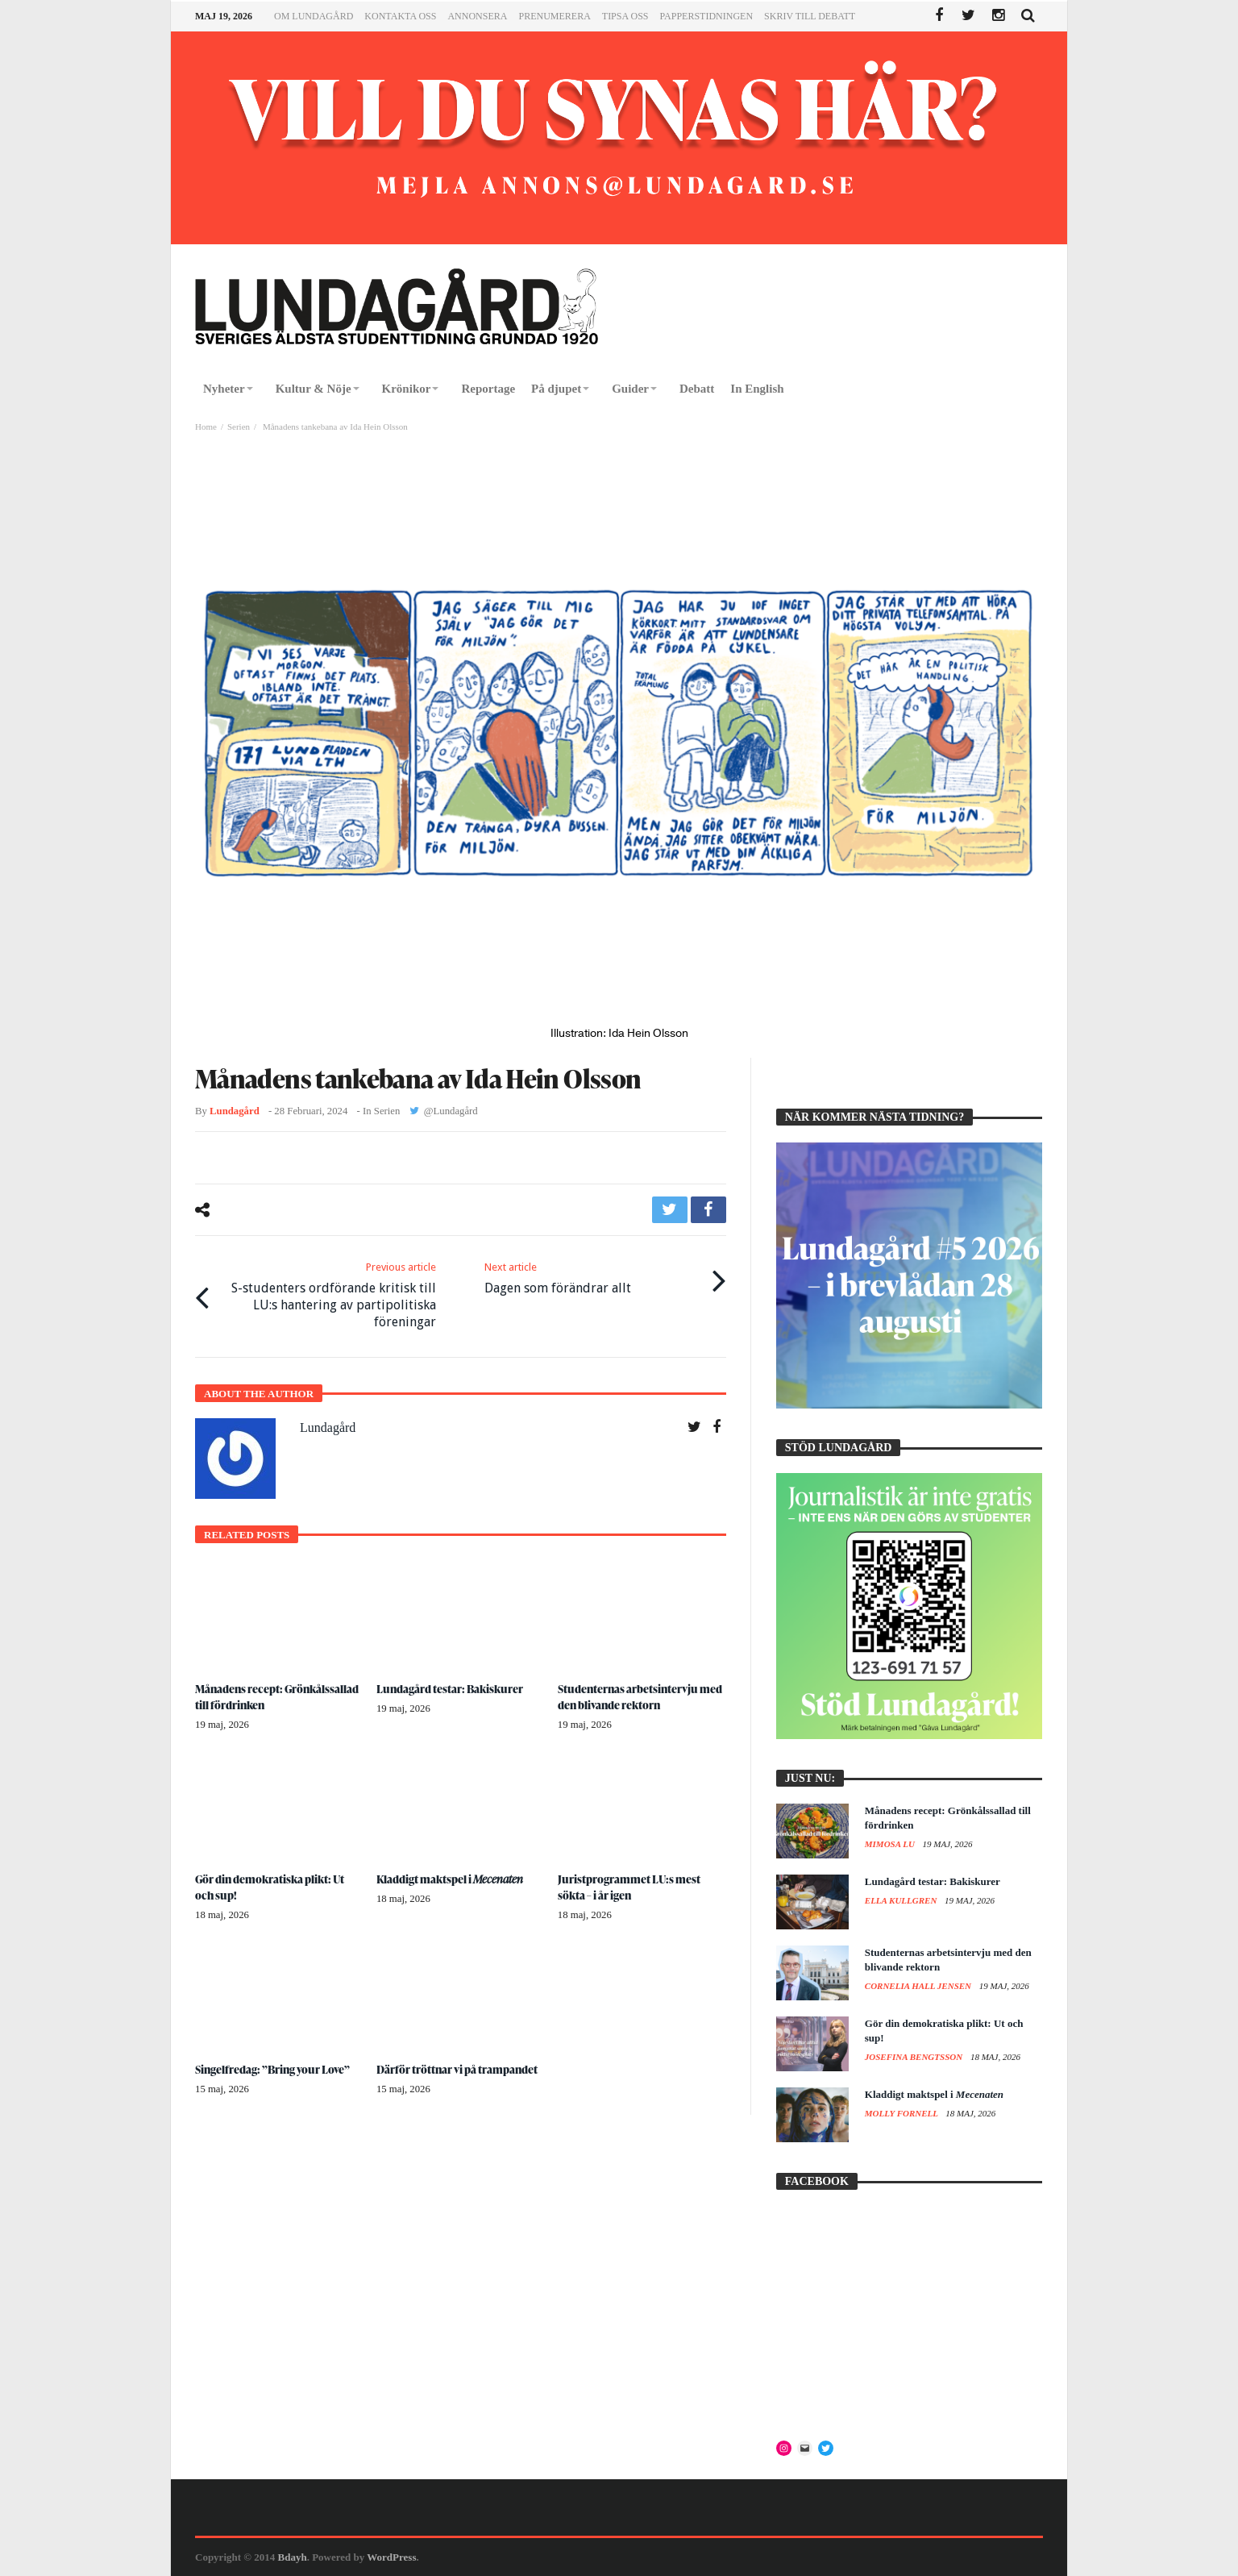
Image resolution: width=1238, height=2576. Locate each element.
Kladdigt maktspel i (450, 1878)
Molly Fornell (903, 2113)
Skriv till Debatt (809, 16)
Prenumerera (554, 16)
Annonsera (477, 16)
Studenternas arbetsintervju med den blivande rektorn (641, 1696)
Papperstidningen (707, 16)
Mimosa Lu (891, 1844)
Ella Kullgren (902, 1900)
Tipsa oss (625, 16)
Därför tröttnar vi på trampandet (457, 2068)
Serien (238, 426)
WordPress (391, 2557)
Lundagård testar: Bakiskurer (450, 1688)
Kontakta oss (400, 16)
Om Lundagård (313, 16)
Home (206, 426)
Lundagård (235, 1111)
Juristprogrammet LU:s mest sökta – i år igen (629, 1886)
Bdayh (292, 2557)
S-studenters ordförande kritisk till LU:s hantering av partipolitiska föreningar (327, 1295)
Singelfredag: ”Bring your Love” (273, 2068)
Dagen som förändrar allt (557, 1278)
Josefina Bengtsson (915, 2057)
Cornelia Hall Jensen (919, 1986)
